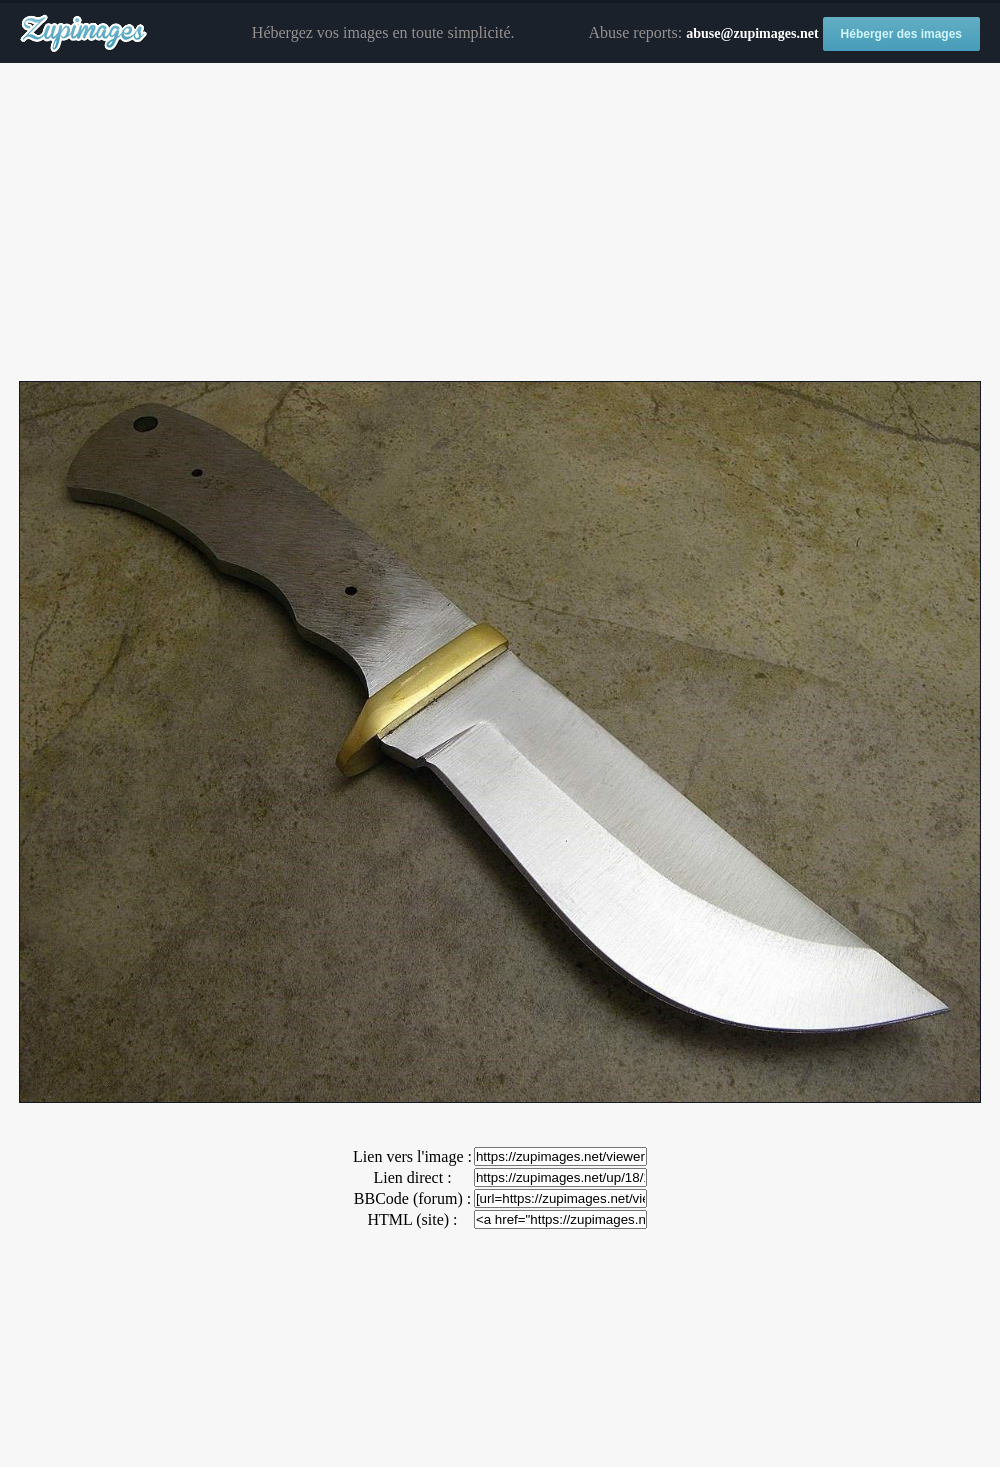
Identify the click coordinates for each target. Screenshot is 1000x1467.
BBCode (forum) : (412, 1198)
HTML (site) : (412, 1219)
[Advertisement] (500, 223)
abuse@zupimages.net (752, 33)
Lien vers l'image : (412, 1156)
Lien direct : (412, 1177)
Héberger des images (901, 34)
